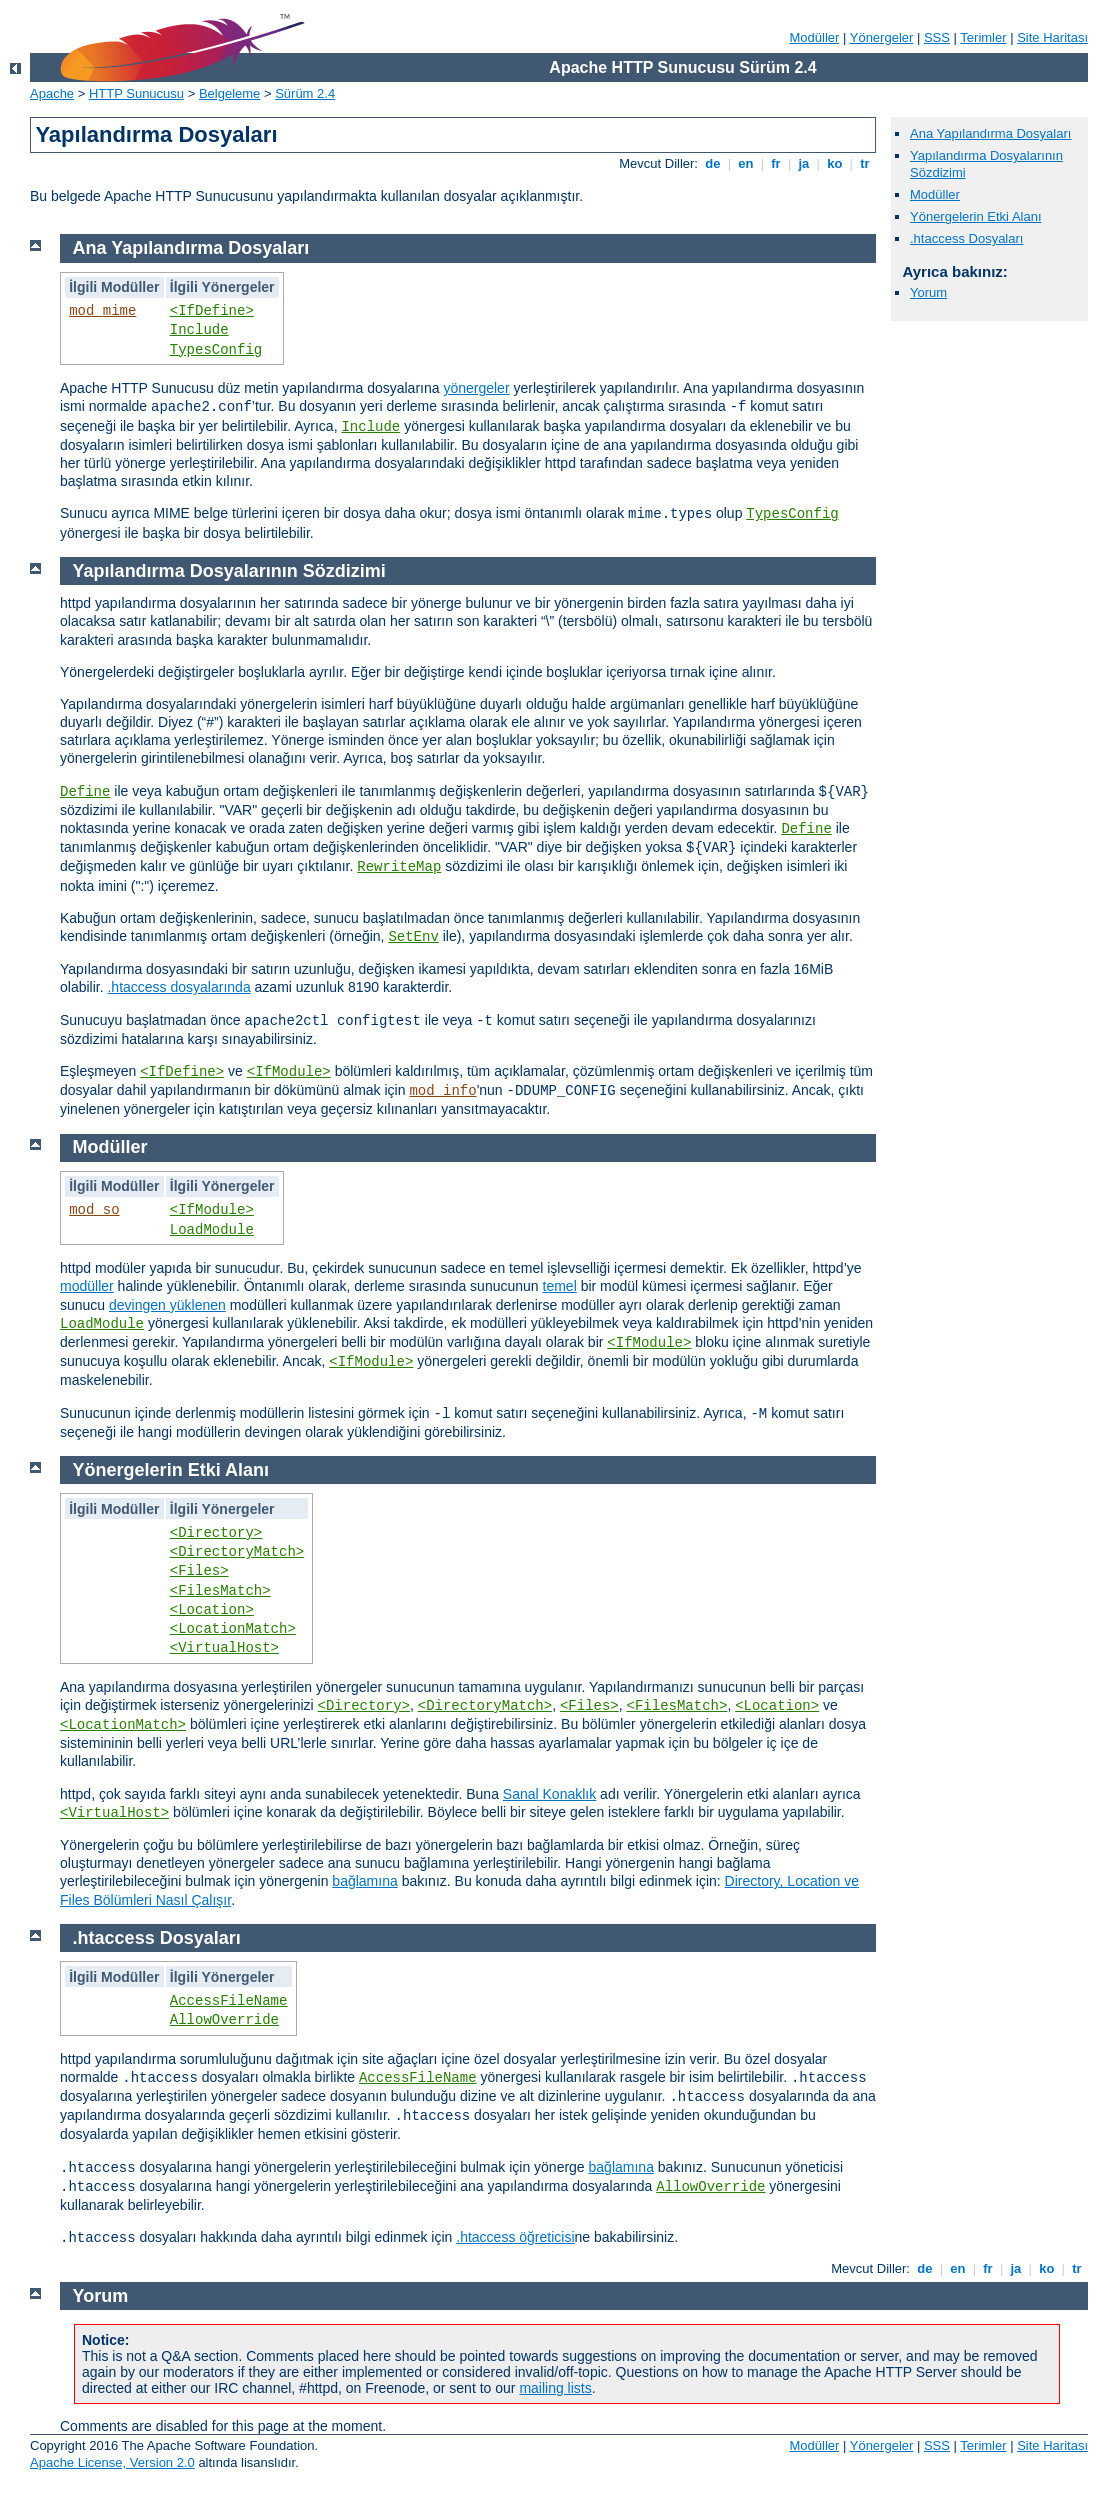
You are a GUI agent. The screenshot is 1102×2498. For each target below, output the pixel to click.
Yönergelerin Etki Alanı (976, 216)
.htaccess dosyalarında (178, 987)
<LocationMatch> (233, 1629)
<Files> (199, 1571)
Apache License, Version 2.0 (112, 2462)
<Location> (212, 1610)
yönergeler (476, 388)
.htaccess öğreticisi (515, 2237)
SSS (937, 37)
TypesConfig (216, 350)
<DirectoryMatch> (237, 1552)
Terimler (983, 37)
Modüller (815, 37)
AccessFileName (229, 2001)
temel (560, 1286)
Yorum (928, 292)
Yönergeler (882, 37)
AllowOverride (224, 2020)
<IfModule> (289, 1072)
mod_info (442, 1091)
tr (865, 163)
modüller (87, 1286)
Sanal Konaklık (549, 1794)
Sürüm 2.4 (305, 93)
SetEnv (413, 937)
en (746, 163)
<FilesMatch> (220, 1591)
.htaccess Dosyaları (966, 238)
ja (804, 163)
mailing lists (555, 2388)
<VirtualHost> (224, 1648)
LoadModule (212, 1230)
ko (835, 163)
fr (776, 163)
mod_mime (102, 311)
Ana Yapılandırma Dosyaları (990, 133)
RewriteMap (399, 867)
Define (85, 792)
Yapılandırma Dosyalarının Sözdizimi (229, 571)
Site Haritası (1052, 37)
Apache (52, 93)
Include (199, 330)
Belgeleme (229, 93)
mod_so (94, 1210)
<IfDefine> (212, 311)
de (713, 163)
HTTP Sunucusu (136, 93)
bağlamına (364, 1881)
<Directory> (216, 1533)
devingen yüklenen (167, 1305)
